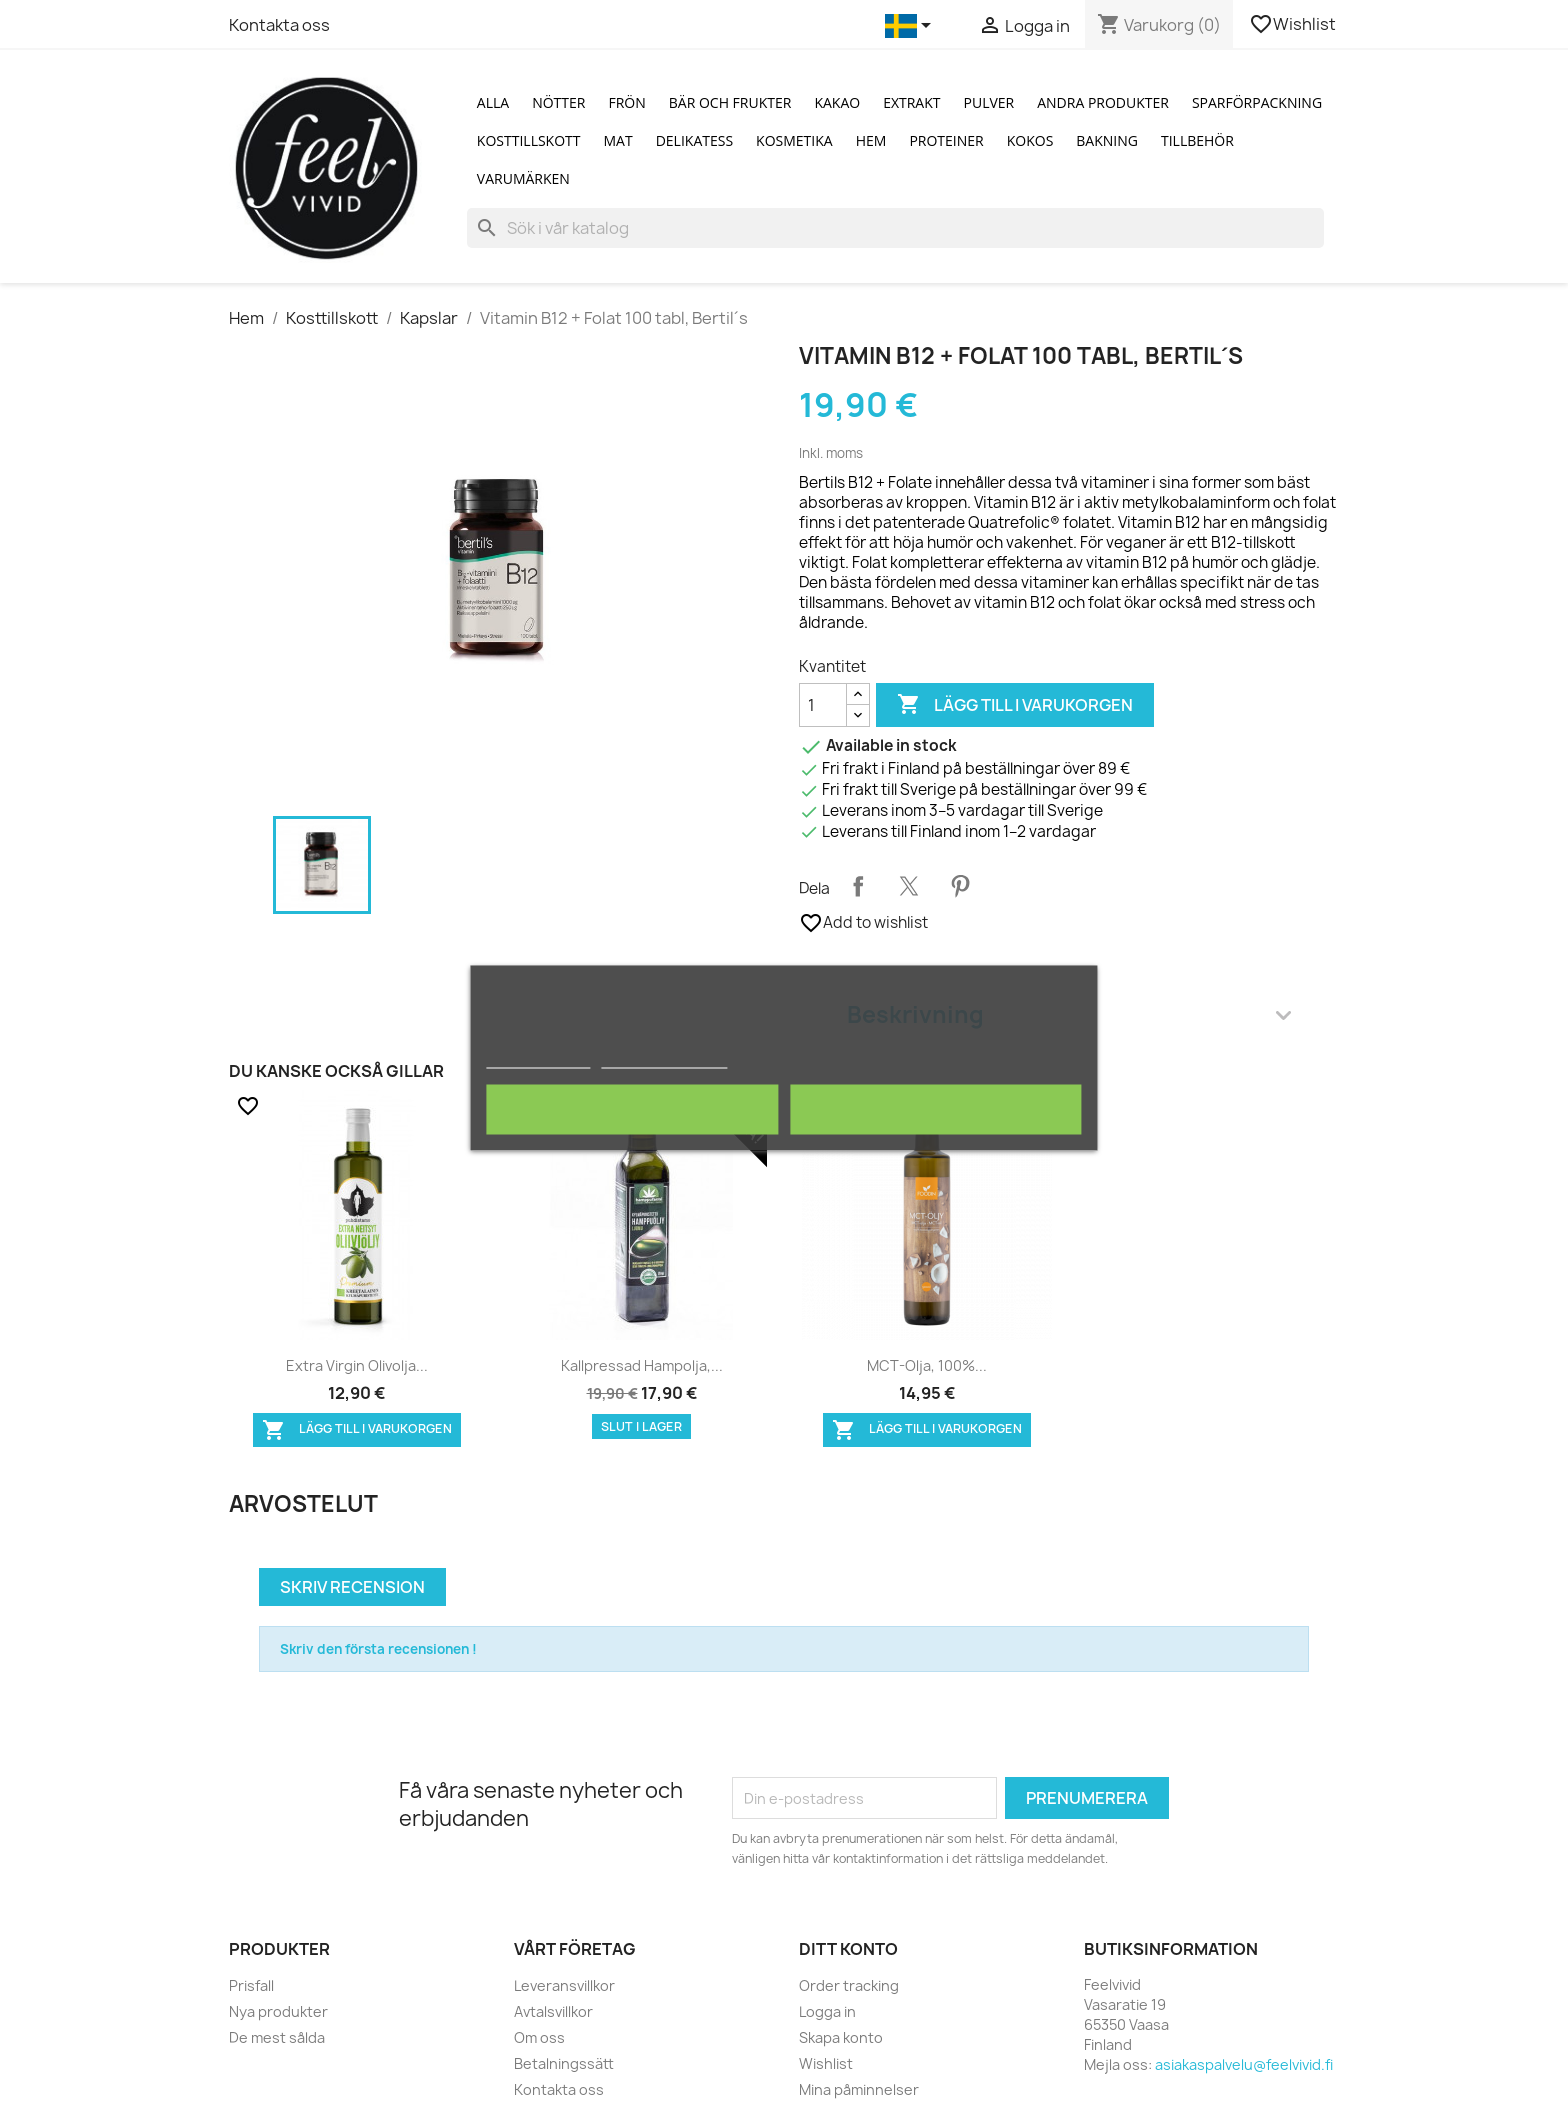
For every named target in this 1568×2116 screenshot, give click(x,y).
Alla (493, 102)
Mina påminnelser (859, 2089)
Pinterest (960, 886)
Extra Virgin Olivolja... (357, 1365)
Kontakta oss (279, 25)
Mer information (538, 1059)
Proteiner (946, 140)
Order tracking (849, 1985)
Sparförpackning (1257, 102)
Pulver (989, 102)
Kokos (1030, 140)
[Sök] (895, 228)
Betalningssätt (564, 2063)
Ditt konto (848, 1949)
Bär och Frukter (730, 102)
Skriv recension (352, 1587)
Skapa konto (841, 2037)
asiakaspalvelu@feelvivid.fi (1244, 2064)
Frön (626, 102)
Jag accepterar (936, 1110)
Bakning (1107, 140)
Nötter (558, 102)
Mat (618, 140)
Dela (858, 886)
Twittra (909, 886)
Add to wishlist (863, 923)
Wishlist (1294, 24)
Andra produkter (1103, 102)
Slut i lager (641, 1426)
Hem (871, 140)
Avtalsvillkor (553, 2011)
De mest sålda (277, 2037)
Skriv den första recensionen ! (378, 1649)
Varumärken (523, 178)
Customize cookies (665, 1059)
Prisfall (251, 1985)
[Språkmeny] (911, 26)
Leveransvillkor (564, 1985)
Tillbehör (1197, 140)
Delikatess (694, 140)
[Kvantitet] (823, 705)
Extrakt (911, 102)
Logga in (827, 2011)
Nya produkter (278, 2011)
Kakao (837, 102)
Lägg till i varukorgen (1015, 705)
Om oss (539, 2037)
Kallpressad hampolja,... (642, 1365)
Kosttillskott (529, 140)
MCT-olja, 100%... (927, 1365)
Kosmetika (794, 140)
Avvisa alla (632, 1110)
